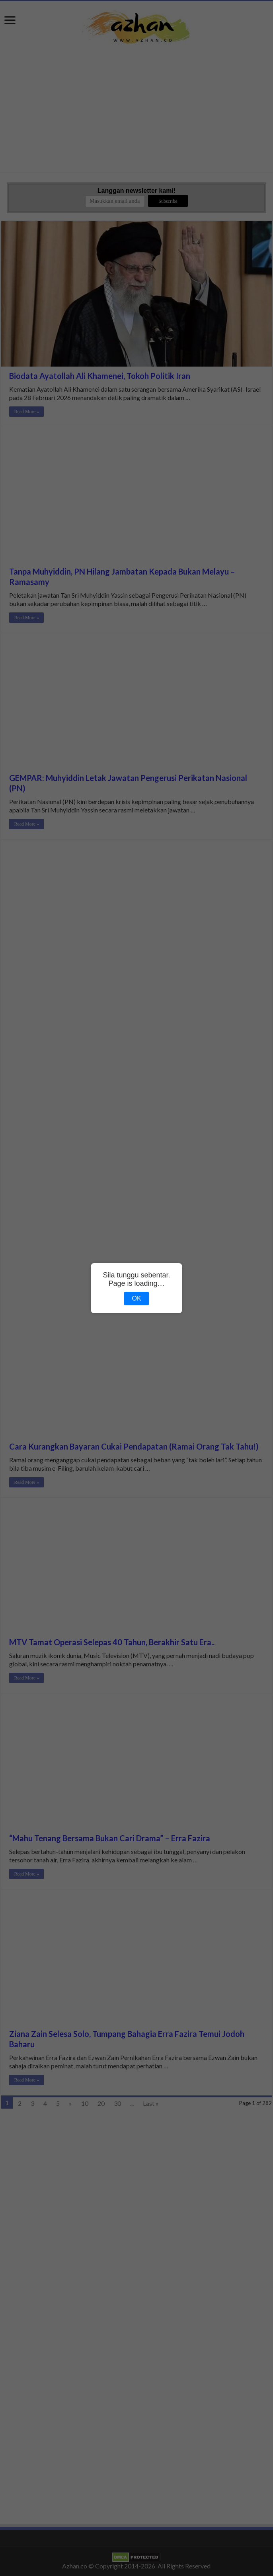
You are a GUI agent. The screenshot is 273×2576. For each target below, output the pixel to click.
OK (136, 1298)
